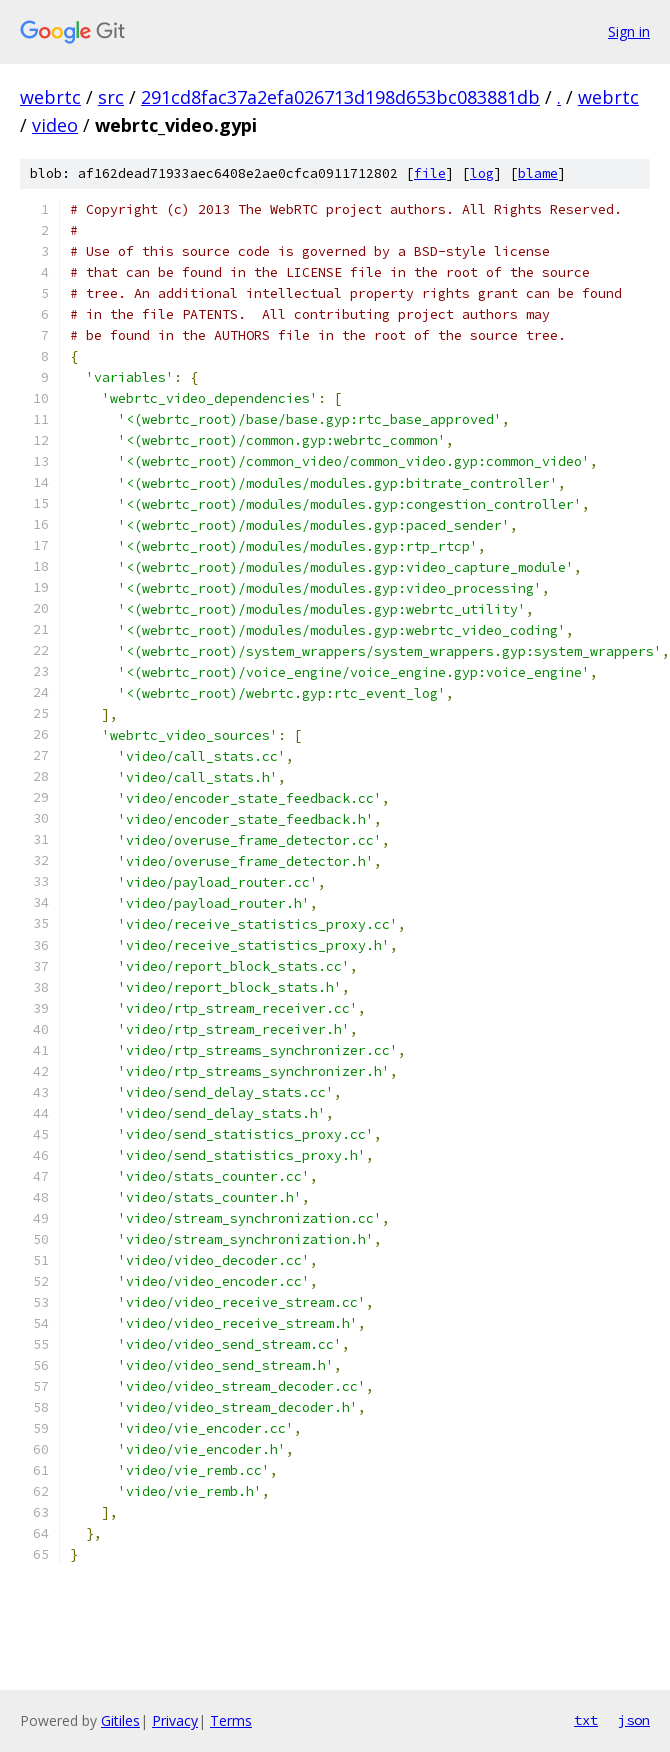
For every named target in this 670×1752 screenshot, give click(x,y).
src (111, 97)
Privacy (175, 1720)
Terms (231, 1720)
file (430, 173)
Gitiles (120, 1720)
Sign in (629, 31)
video (55, 125)
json (634, 1720)
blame (538, 173)
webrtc (50, 97)
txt (586, 1720)
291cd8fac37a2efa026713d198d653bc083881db (340, 97)
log (482, 173)
